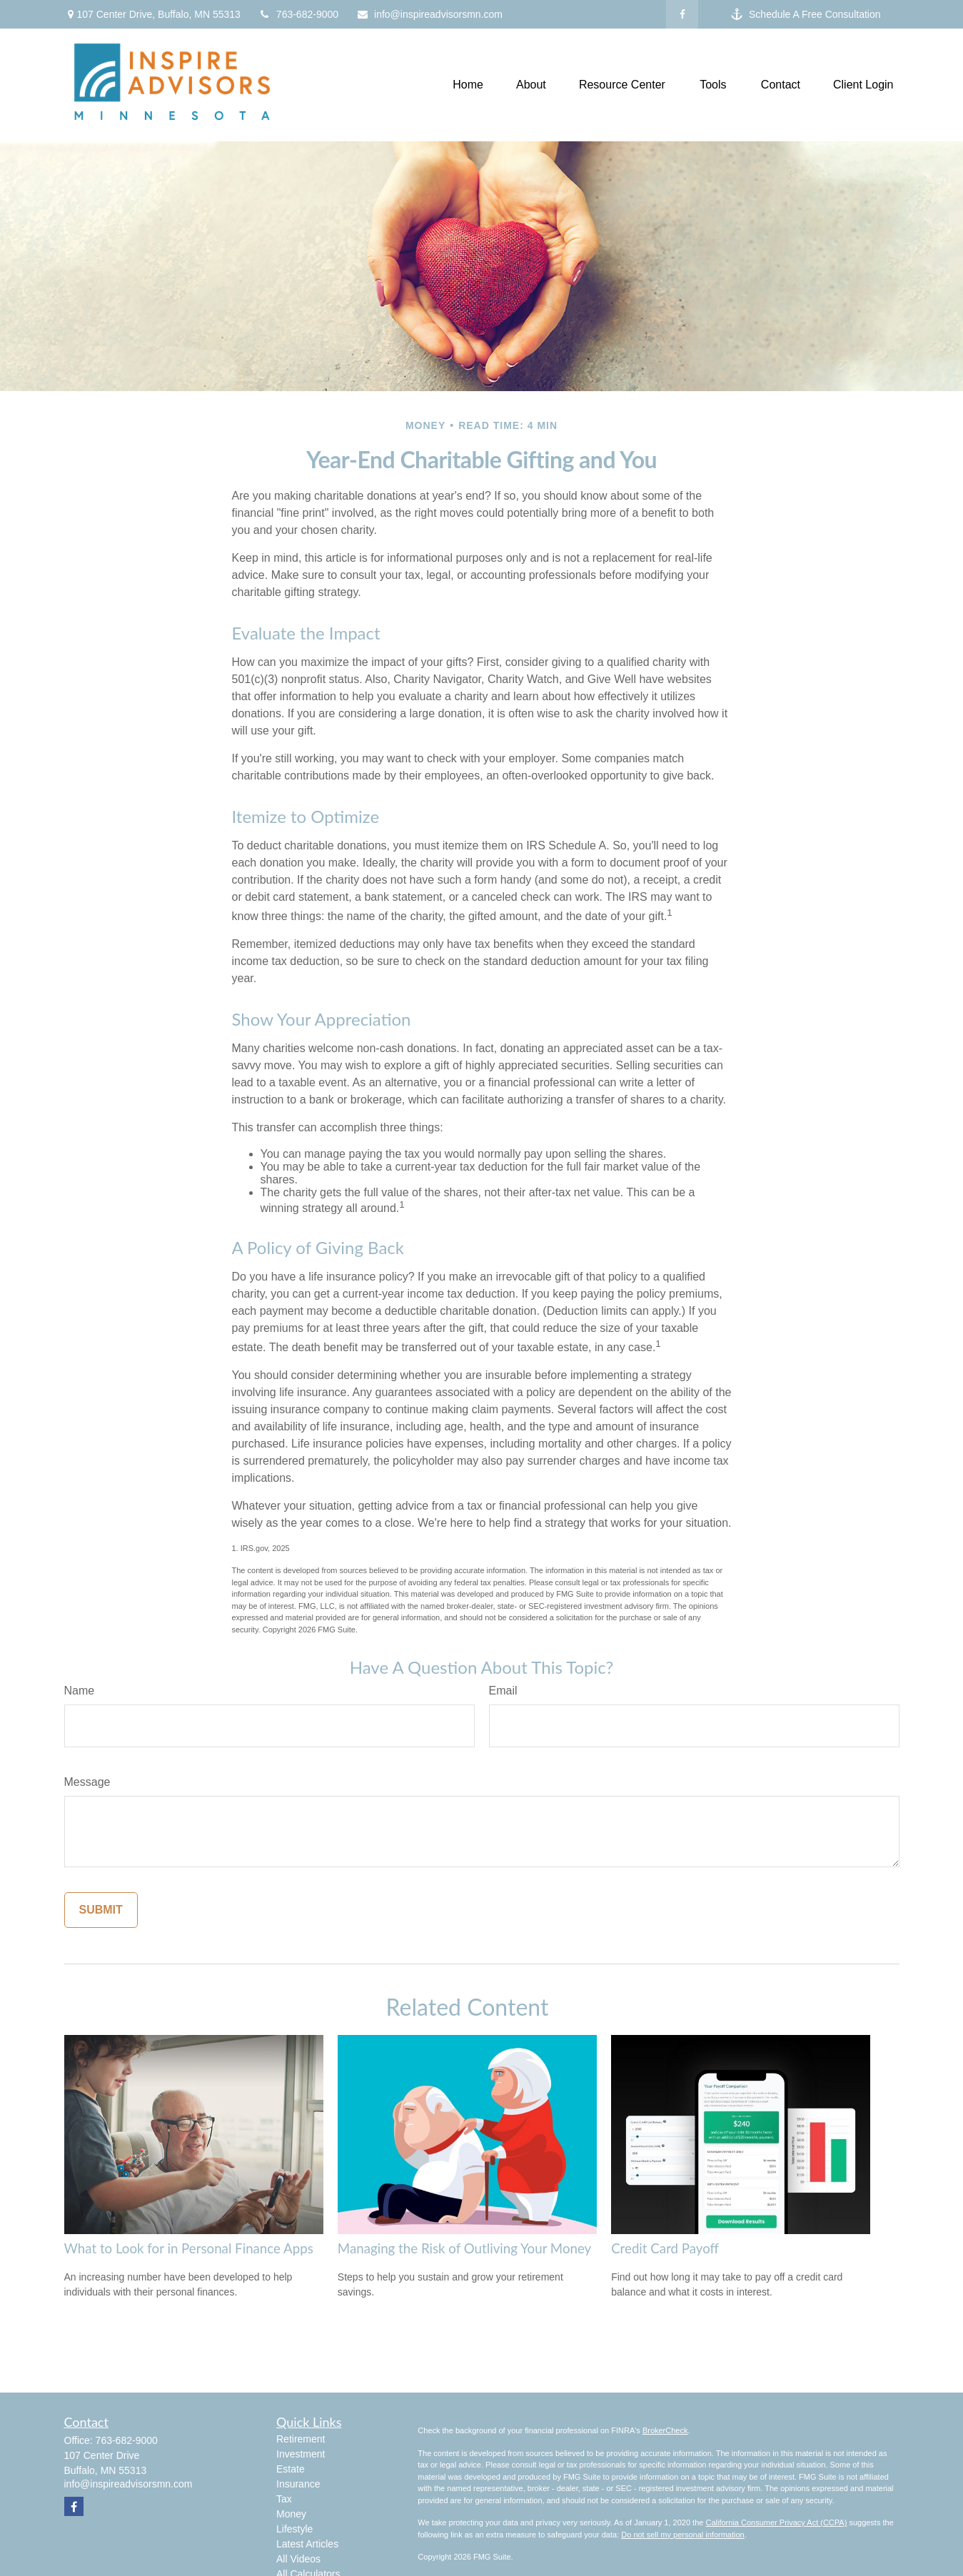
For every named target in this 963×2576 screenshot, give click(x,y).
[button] (468, 85)
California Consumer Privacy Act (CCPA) (776, 2522)
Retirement (300, 2439)
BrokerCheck (665, 2430)
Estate (290, 2469)
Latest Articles (307, 2544)
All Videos (298, 2559)
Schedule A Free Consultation (805, 15)
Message (87, 1782)
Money (291, 2514)
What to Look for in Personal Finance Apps (188, 2248)
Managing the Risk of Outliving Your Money (464, 2248)
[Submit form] (101, 1910)
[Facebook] (682, 14)
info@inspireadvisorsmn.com (429, 14)
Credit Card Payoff (665, 2248)
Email (503, 1690)
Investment (300, 2454)
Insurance (298, 2484)
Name (79, 1690)
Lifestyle (294, 2529)
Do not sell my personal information (682, 2534)
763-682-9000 (298, 14)
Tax (284, 2499)
